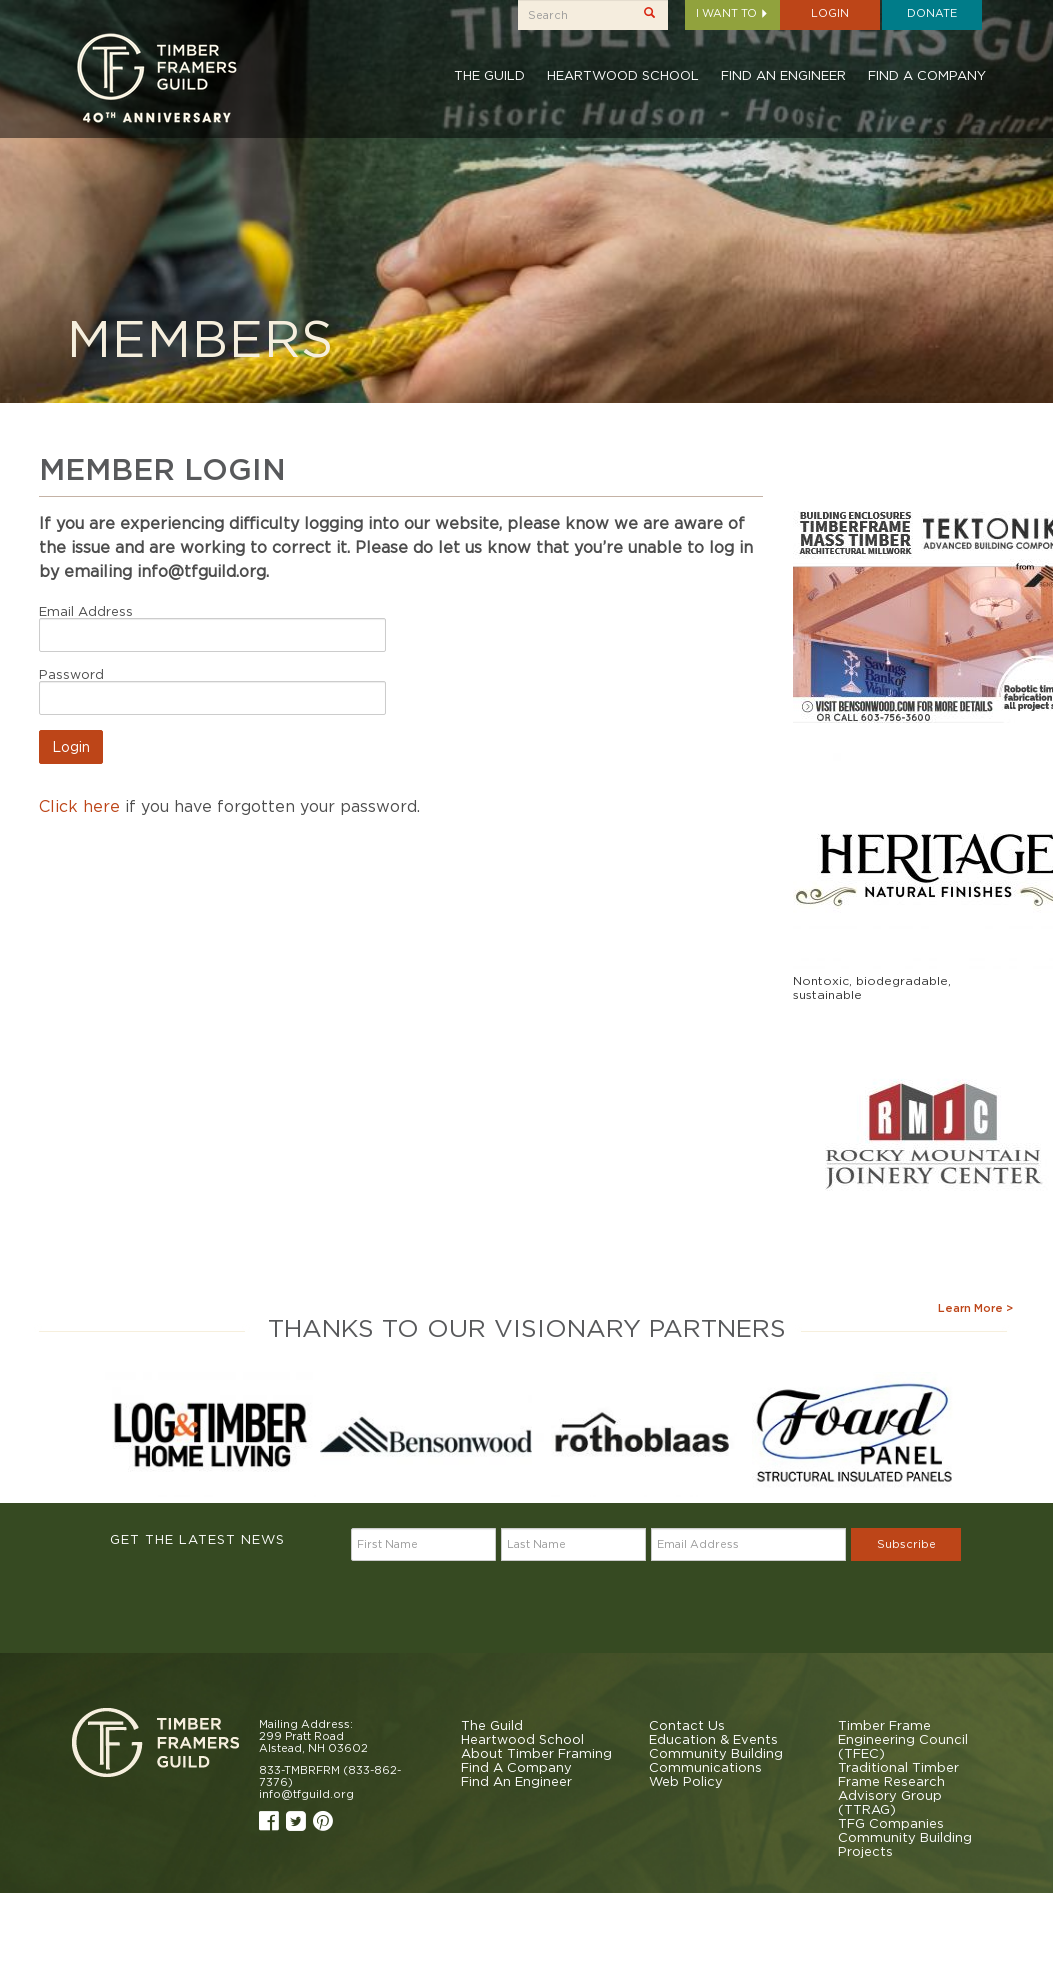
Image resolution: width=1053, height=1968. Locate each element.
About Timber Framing (536, 1753)
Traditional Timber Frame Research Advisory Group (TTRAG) (898, 1788)
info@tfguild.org (306, 1794)
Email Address (86, 611)
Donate (932, 13)
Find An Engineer (783, 75)
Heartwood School (623, 75)
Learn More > (975, 1308)
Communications (705, 1767)
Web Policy (686, 1781)
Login (830, 13)
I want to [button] (732, 13)
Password (71, 674)
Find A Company (927, 75)
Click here (79, 806)
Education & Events (713, 1739)
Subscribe (906, 1544)
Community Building (716, 1753)
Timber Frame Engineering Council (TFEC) (903, 1739)
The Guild (489, 75)
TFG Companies (891, 1823)
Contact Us (687, 1725)
